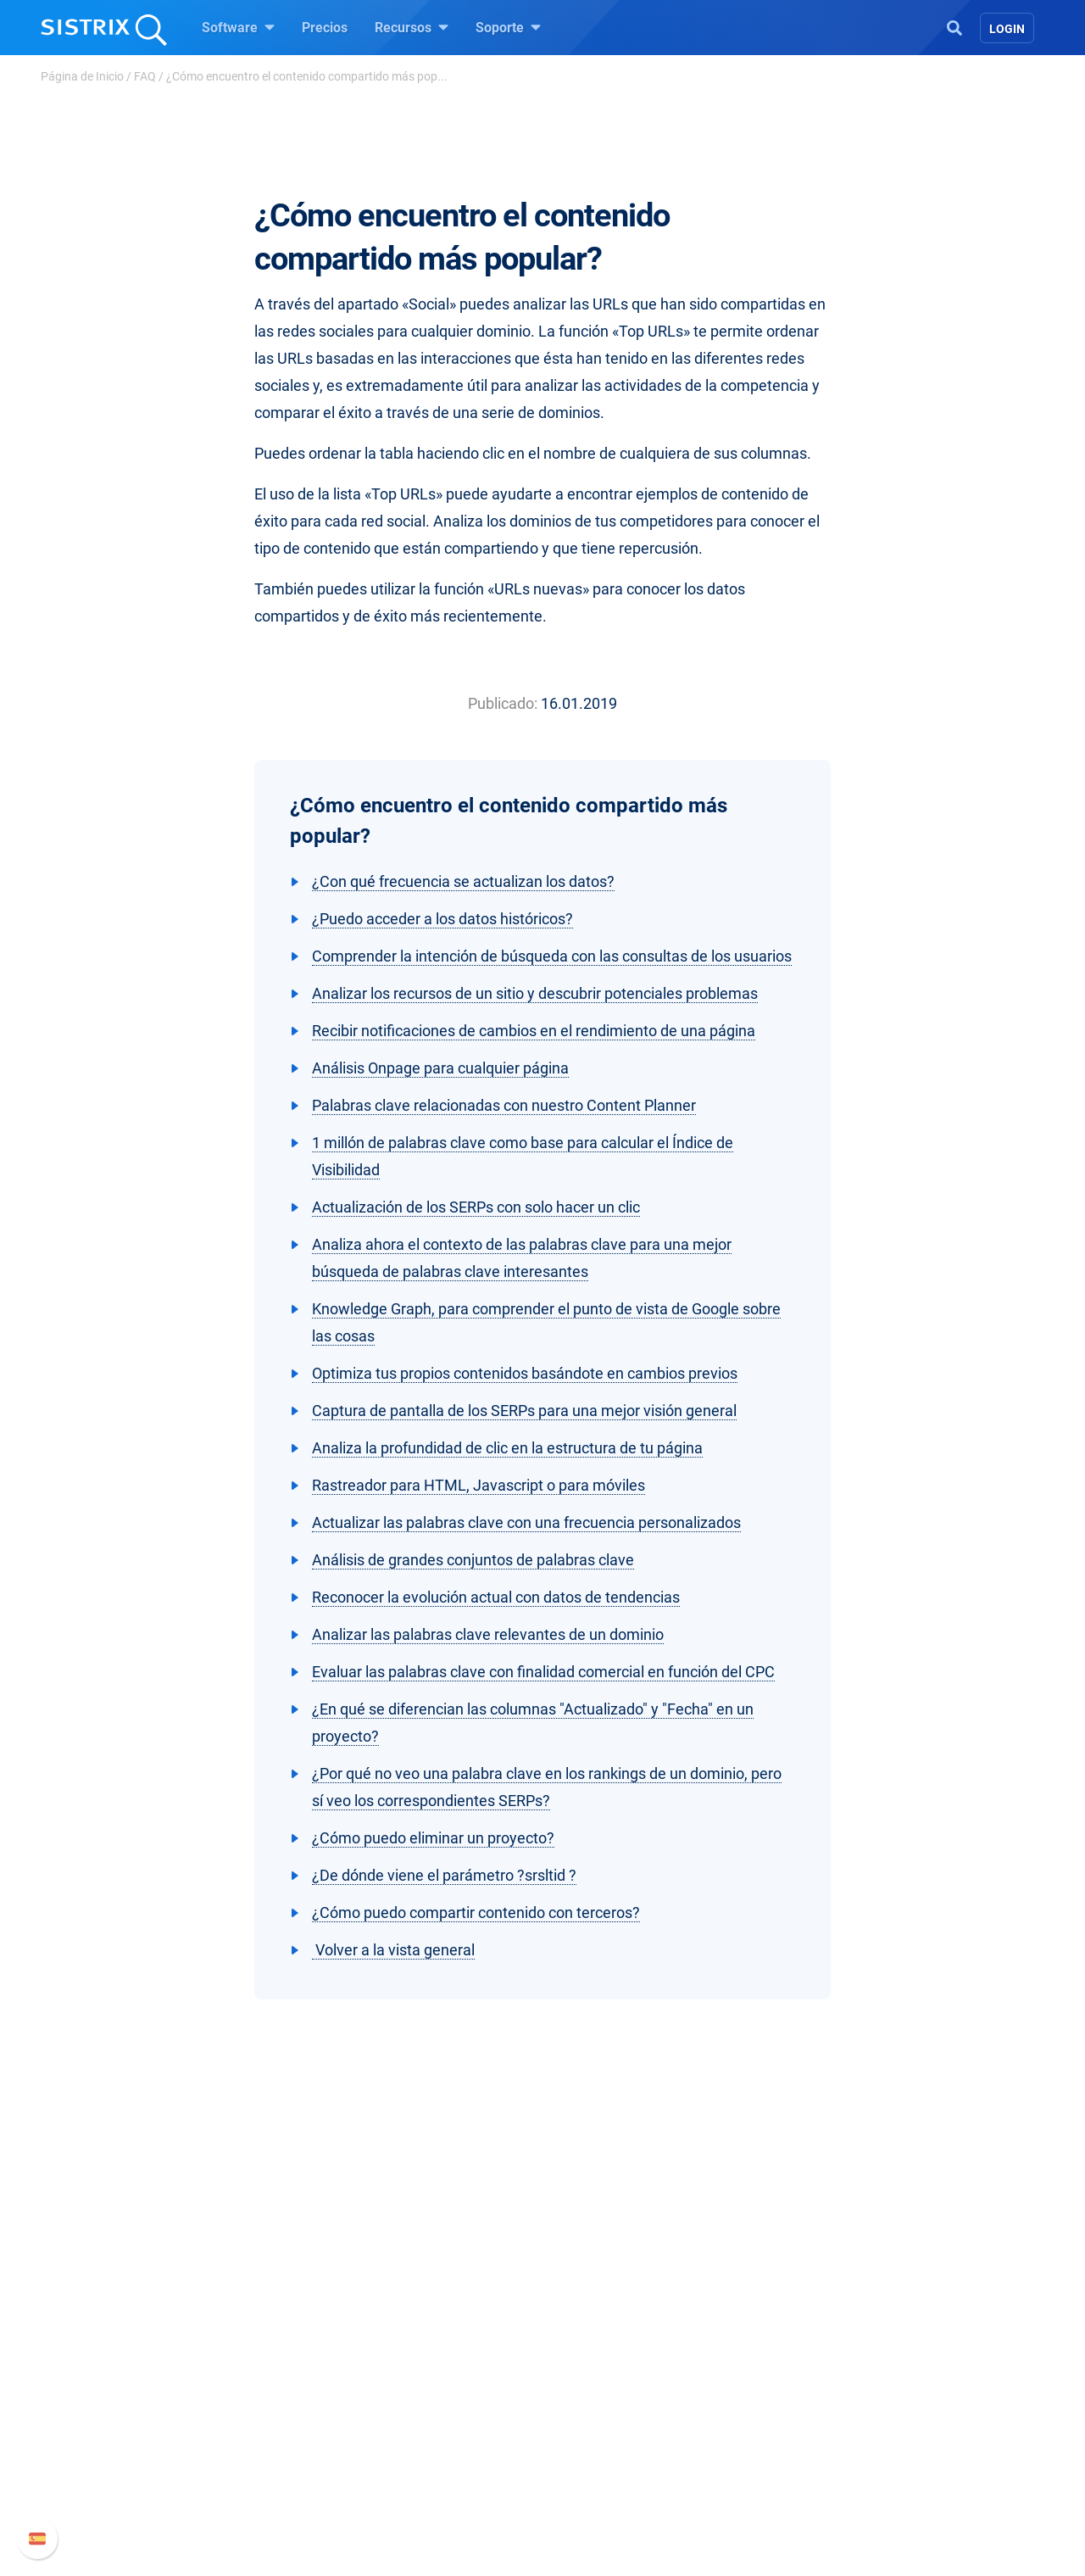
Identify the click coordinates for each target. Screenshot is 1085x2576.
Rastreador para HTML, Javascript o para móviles (478, 1485)
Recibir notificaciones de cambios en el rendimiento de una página (533, 1031)
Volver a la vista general (393, 1950)
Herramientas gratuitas (631, 2453)
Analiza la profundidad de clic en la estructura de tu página (507, 1448)
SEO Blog (591, 2426)
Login (1007, 29)
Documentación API (817, 2426)
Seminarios (597, 2399)
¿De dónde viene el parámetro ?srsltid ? (444, 1875)
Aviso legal (205, 2501)
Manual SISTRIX (831, 2372)
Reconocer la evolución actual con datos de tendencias (496, 1597)
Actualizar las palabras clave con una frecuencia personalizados (526, 1522)
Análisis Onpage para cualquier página (440, 1068)
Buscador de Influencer (436, 2453)
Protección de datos (232, 2463)
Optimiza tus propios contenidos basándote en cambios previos (524, 1373)
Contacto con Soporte (822, 2453)
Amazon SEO (407, 2426)
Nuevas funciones (811, 2399)
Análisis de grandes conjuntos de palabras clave (473, 1560)
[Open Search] (954, 26)
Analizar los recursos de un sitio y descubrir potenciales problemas (535, 993)
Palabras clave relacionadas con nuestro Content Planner (504, 1105)
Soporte (508, 27)
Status (777, 2481)
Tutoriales (592, 2481)
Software (238, 27)
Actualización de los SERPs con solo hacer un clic (476, 1207)
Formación (205, 2426)
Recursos (411, 27)
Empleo (224, 2399)
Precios (325, 28)
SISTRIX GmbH (224, 2340)
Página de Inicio (82, 76)
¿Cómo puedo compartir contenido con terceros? (476, 1912)
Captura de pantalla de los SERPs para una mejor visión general (524, 1410)
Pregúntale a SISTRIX (627, 2372)
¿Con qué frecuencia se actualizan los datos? (463, 881)
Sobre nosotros (218, 2372)
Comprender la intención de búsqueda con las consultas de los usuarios (552, 956)
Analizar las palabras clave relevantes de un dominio (488, 1634)
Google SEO (403, 2399)
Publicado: (502, 703)
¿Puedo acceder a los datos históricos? (442, 919)
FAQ (145, 76)
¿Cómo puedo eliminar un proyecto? (433, 1838)
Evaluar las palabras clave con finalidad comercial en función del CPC (543, 1672)
